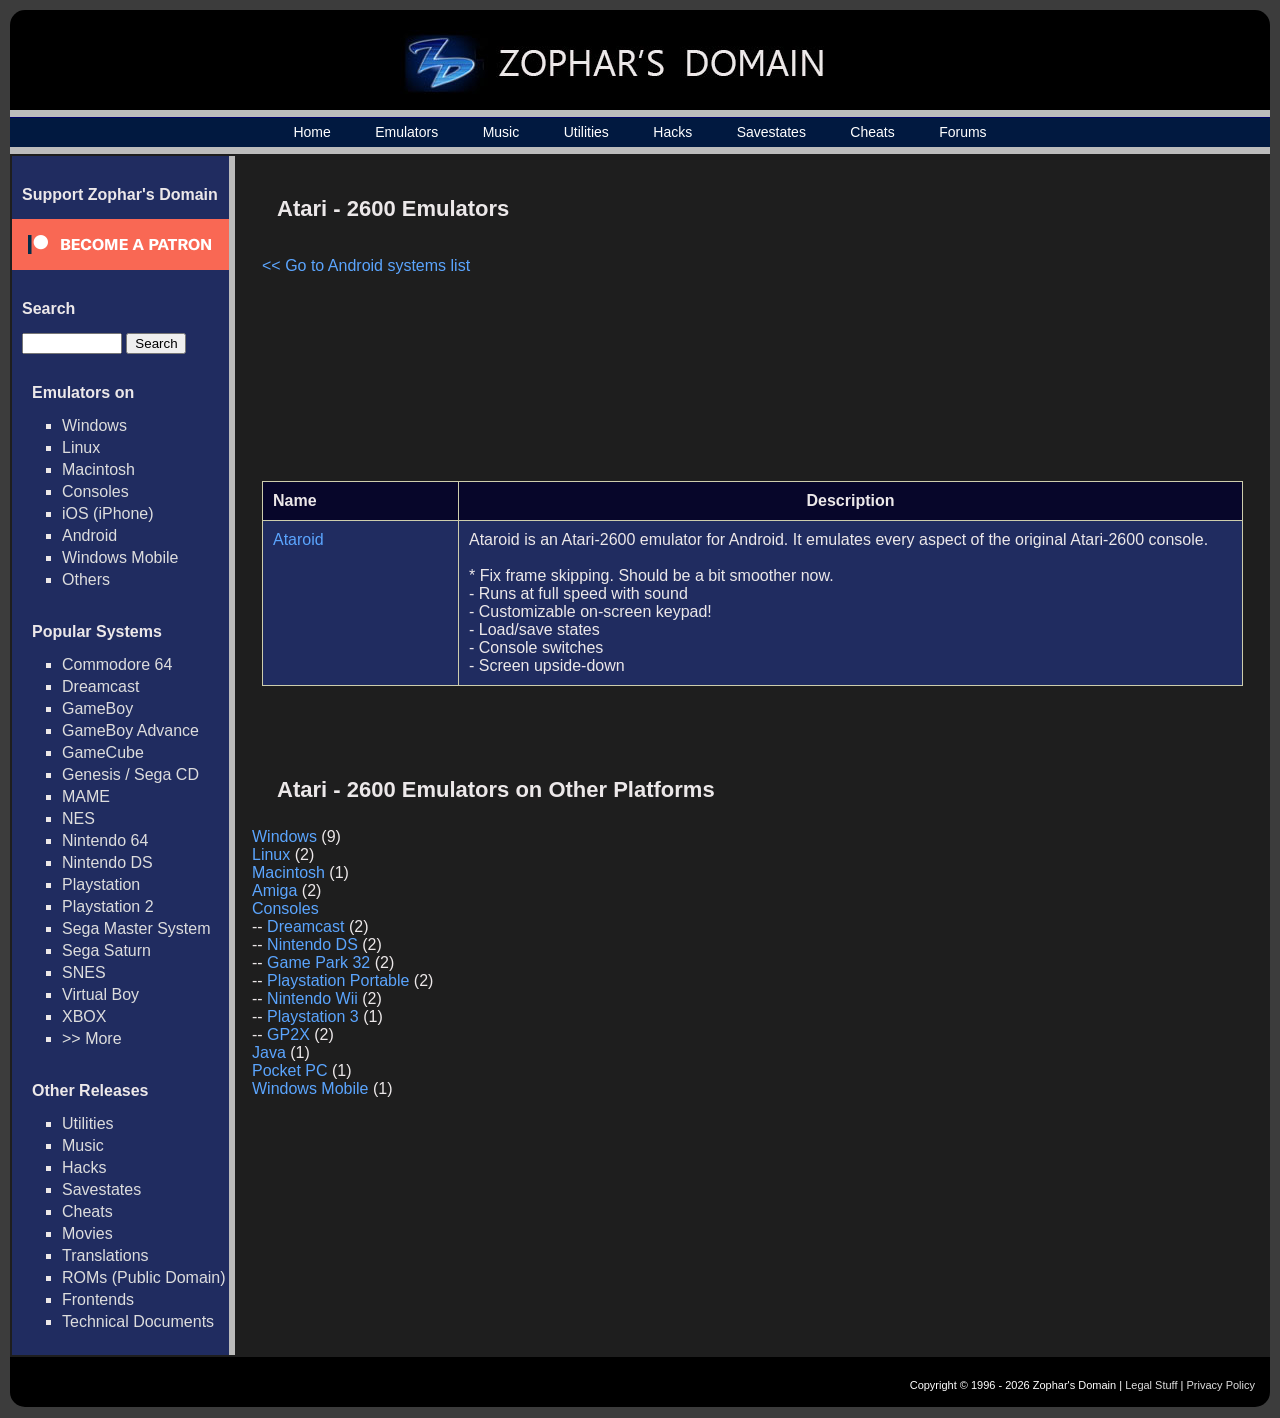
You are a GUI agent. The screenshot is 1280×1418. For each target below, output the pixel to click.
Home (311, 132)
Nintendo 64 (105, 840)
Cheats (872, 132)
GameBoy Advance (130, 730)
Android (89, 535)
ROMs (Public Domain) (144, 1277)
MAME (86, 796)
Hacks (672, 132)
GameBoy (97, 708)
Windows (94, 425)
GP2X (288, 1034)
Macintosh (98, 469)
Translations (105, 1255)
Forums (962, 132)
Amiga (274, 890)
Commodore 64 (117, 664)
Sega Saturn (106, 950)
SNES (84, 972)
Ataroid (298, 539)
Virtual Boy (100, 994)
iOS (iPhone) (108, 513)
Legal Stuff (1151, 1385)
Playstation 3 (313, 1016)
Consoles (95, 491)
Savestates (771, 132)
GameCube (103, 752)
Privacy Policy (1221, 1385)
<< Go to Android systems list (366, 265)
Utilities (586, 132)
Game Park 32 (318, 962)
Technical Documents (138, 1321)
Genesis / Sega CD (130, 774)
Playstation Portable (338, 980)
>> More (92, 1038)
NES (78, 818)
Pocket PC (290, 1070)
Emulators (406, 132)
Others (86, 579)
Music (501, 132)
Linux (81, 447)
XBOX (84, 1016)
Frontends (98, 1299)
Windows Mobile (120, 557)
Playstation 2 (108, 906)
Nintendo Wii (312, 998)
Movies (87, 1233)
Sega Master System (136, 928)
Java (269, 1052)
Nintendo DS (107, 862)
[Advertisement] (1073, 326)
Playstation (101, 884)
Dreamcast (100, 686)
